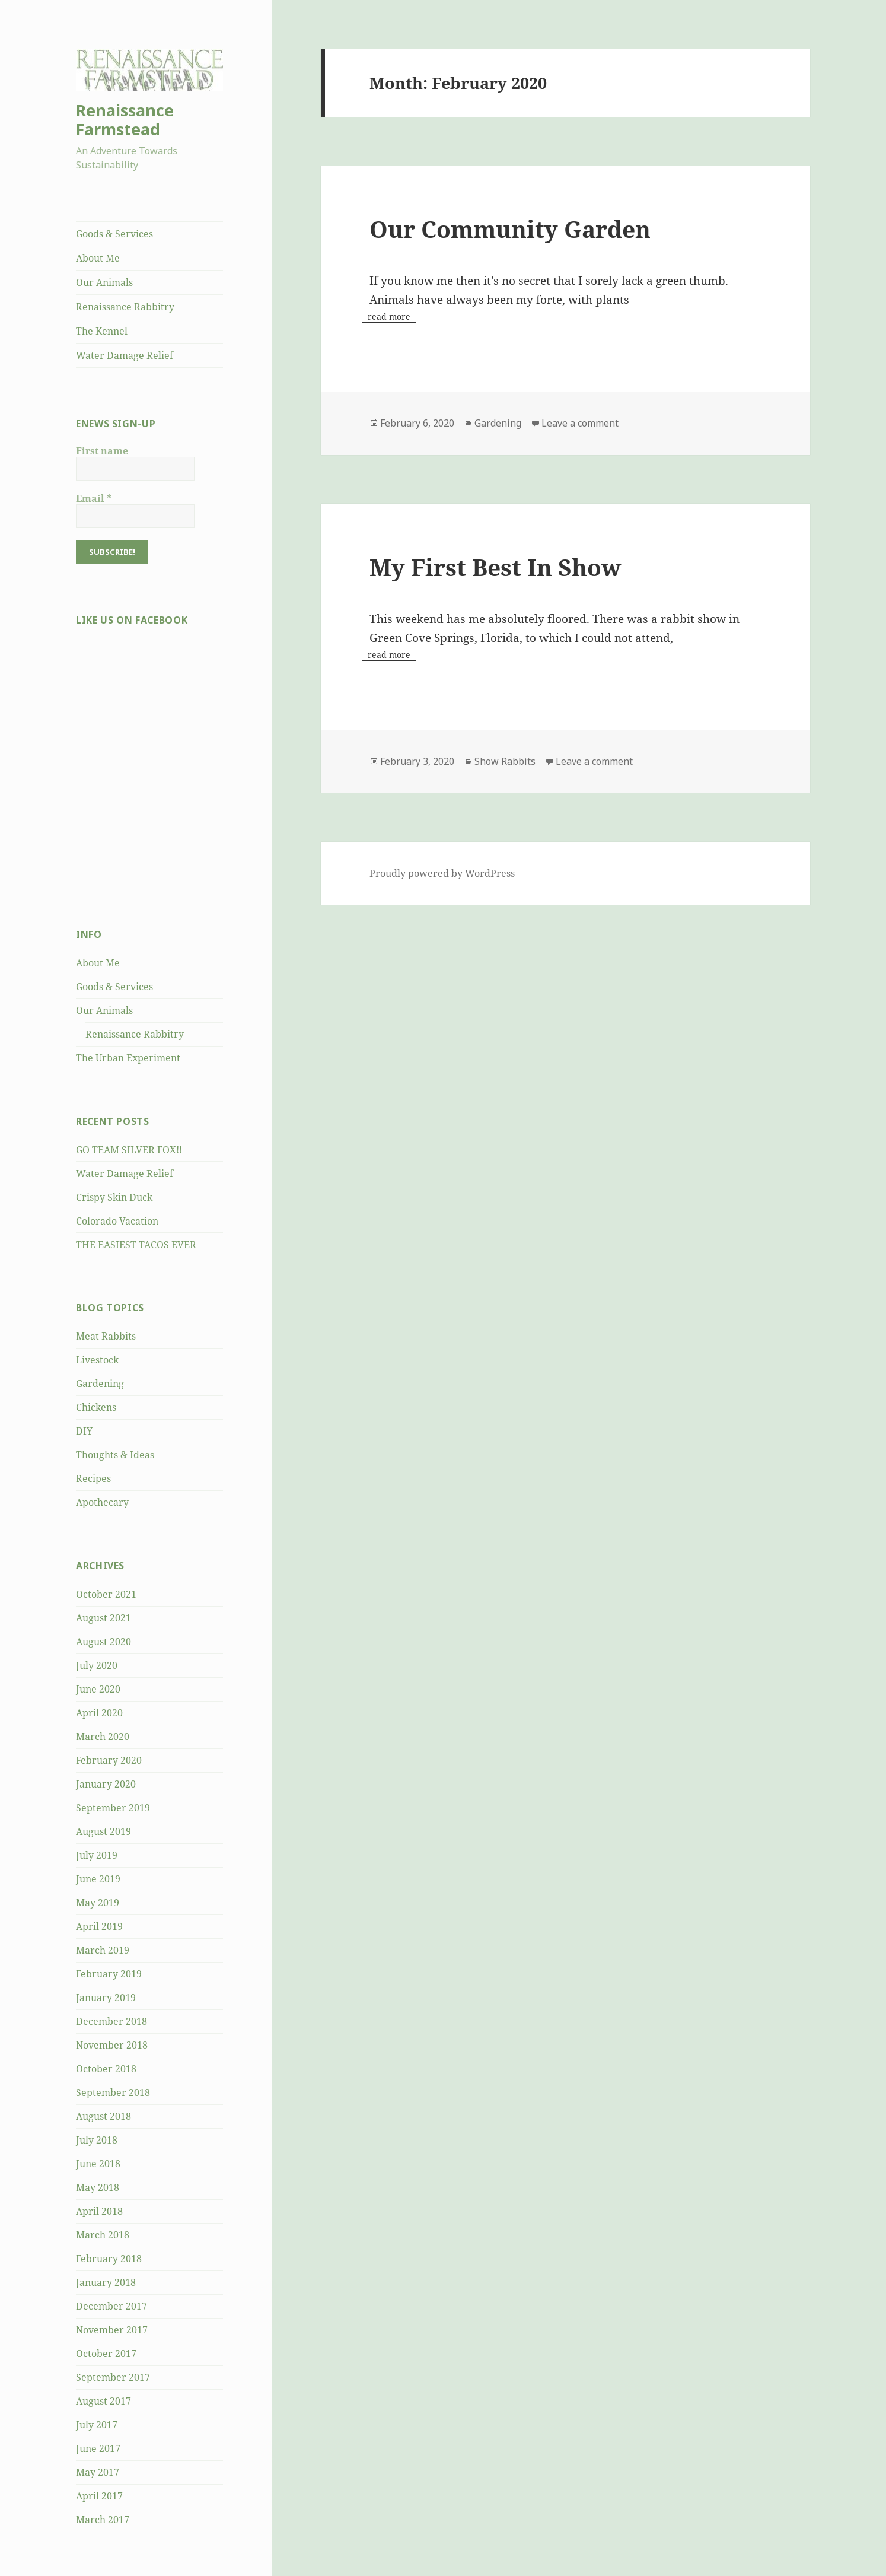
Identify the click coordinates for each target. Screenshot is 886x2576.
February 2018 (109, 2258)
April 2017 (99, 2495)
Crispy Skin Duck (114, 1197)
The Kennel (102, 331)
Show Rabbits (505, 761)
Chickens (96, 1407)
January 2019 (106, 1997)
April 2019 (99, 1926)
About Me (98, 258)
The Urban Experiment (128, 1057)
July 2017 (96, 2424)
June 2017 (98, 2448)
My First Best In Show (495, 567)
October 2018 (106, 2068)
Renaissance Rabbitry (125, 306)
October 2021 (106, 1594)
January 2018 (106, 2282)
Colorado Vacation (117, 1220)
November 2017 (112, 2329)
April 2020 (99, 1712)
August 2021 (103, 1617)
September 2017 (113, 2377)
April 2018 (99, 2211)
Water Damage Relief (124, 355)
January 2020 (106, 1784)
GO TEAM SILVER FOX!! (129, 1149)
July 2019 (96, 1855)
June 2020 (98, 1689)
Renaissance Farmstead (125, 119)
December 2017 (111, 2306)
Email (93, 498)
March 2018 (102, 2234)
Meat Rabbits (106, 1336)
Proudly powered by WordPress (442, 873)
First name (102, 451)
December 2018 (111, 2021)
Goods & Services (114, 233)
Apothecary (102, 1502)
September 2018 (113, 2092)
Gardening (100, 1383)
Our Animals (104, 282)
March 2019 (102, 1950)
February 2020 (109, 1760)
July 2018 (96, 2139)
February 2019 (109, 1973)
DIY (84, 1431)
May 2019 (97, 1902)
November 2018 (112, 2045)
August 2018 (103, 2116)
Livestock (97, 1359)
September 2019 (113, 1807)
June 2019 (98, 1878)
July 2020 (96, 1665)
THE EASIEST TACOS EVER (136, 1244)
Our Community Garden (510, 228)
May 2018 (97, 2187)
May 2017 (97, 2472)
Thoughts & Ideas (115, 1454)
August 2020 (103, 1641)
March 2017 (102, 2519)
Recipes (93, 1478)
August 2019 (103, 1831)
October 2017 (106, 2353)
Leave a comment (580, 423)
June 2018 (98, 2163)
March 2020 (102, 1736)
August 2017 (103, 2401)
